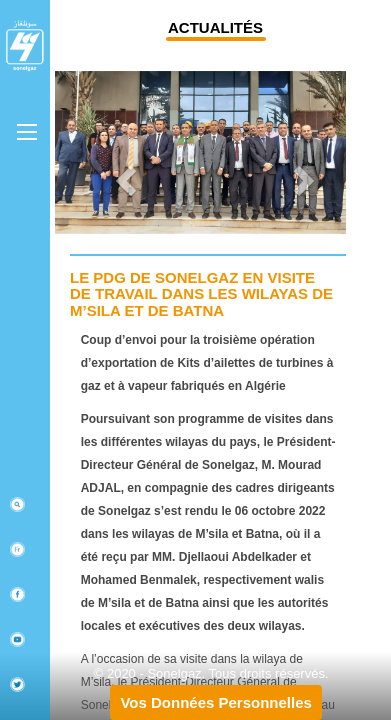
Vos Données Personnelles (215, 702)
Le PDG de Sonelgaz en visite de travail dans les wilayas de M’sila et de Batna (201, 294)
